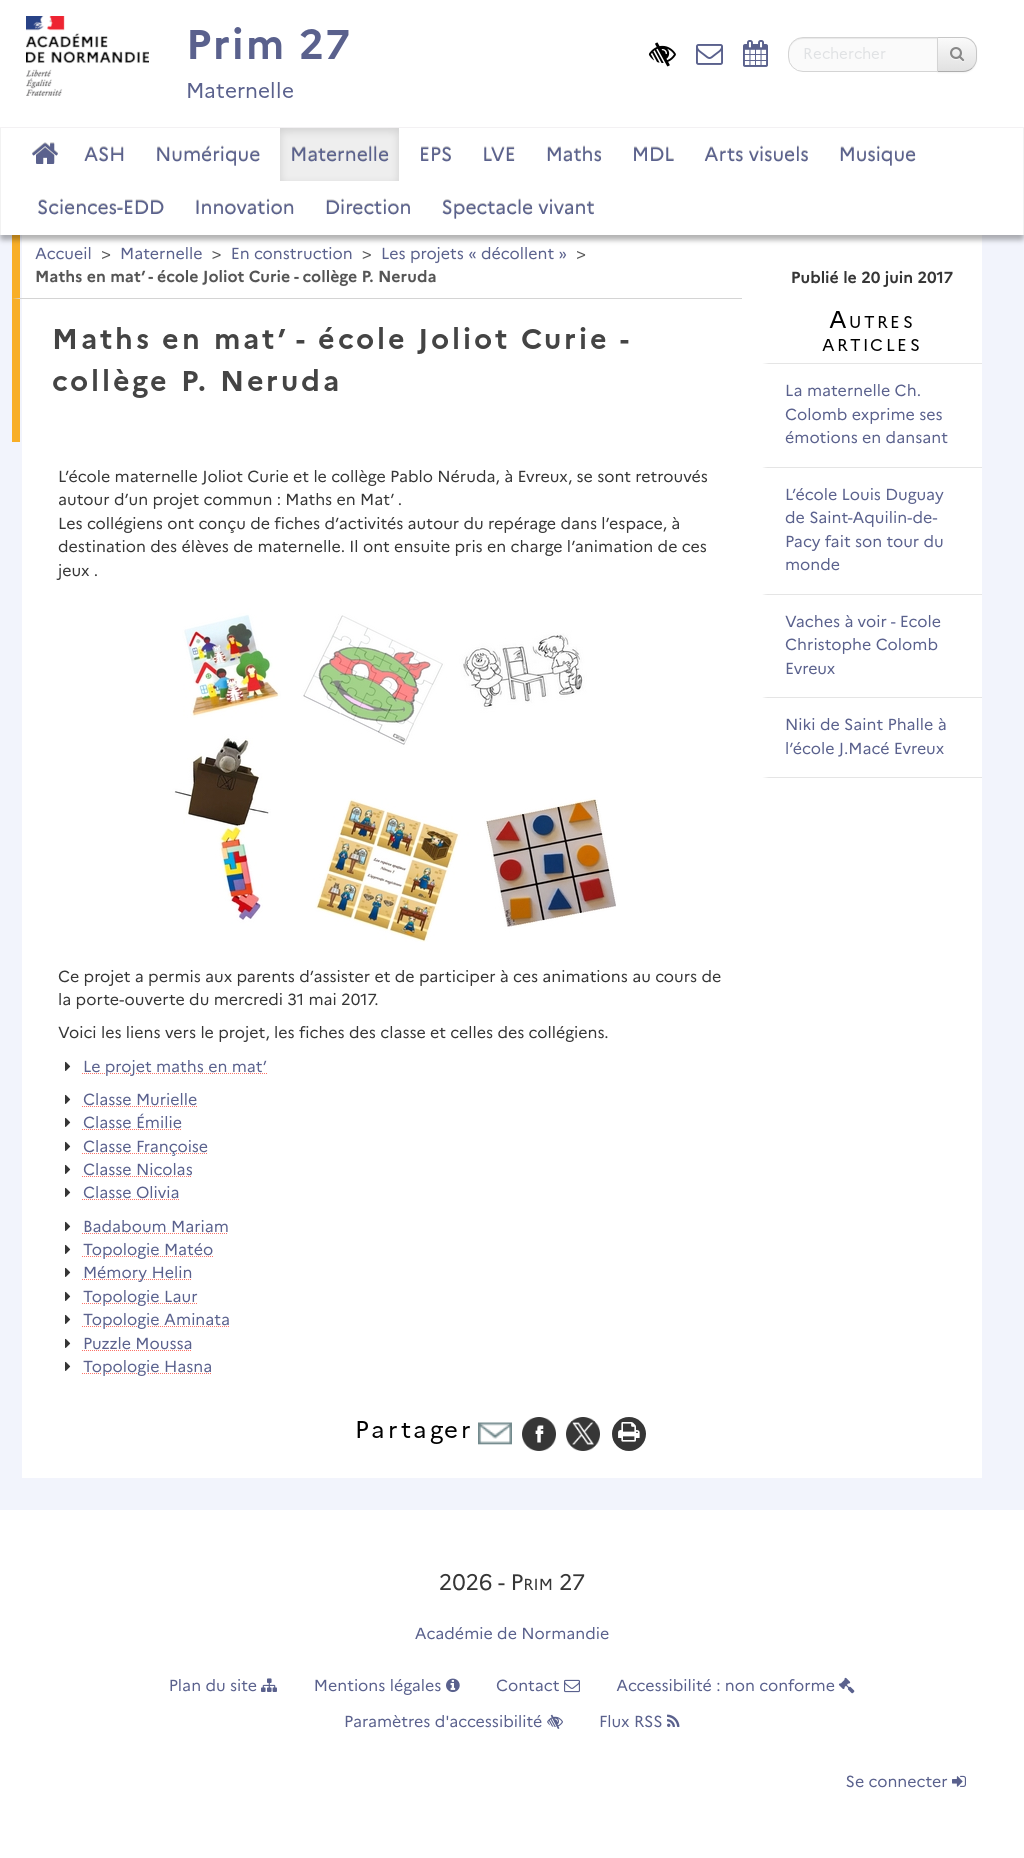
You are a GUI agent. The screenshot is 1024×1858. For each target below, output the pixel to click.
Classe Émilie (132, 1123)
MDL (653, 154)
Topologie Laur (140, 1297)
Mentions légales (387, 1686)
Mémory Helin (138, 1273)
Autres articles (872, 331)
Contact (538, 1686)
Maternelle (339, 154)
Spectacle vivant (517, 207)
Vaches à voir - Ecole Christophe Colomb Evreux (863, 646)
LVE (498, 154)
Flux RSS (639, 1722)
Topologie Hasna (147, 1367)
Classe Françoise (145, 1147)
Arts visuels (756, 154)
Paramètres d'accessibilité (453, 1722)
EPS (435, 154)
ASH (104, 154)
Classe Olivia (131, 1193)
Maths (574, 154)
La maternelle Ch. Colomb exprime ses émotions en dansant (866, 415)
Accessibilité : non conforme (735, 1686)
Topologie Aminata (156, 1320)
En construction (292, 254)
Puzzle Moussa (138, 1344)
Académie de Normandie (512, 1634)
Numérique (207, 154)
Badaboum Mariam (156, 1227)
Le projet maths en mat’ (175, 1067)
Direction (368, 207)
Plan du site (223, 1686)
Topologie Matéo (148, 1250)
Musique (878, 154)
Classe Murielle (140, 1100)
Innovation (244, 207)
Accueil (63, 254)
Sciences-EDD (100, 207)
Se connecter (906, 1782)
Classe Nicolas (138, 1170)
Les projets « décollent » (474, 254)
